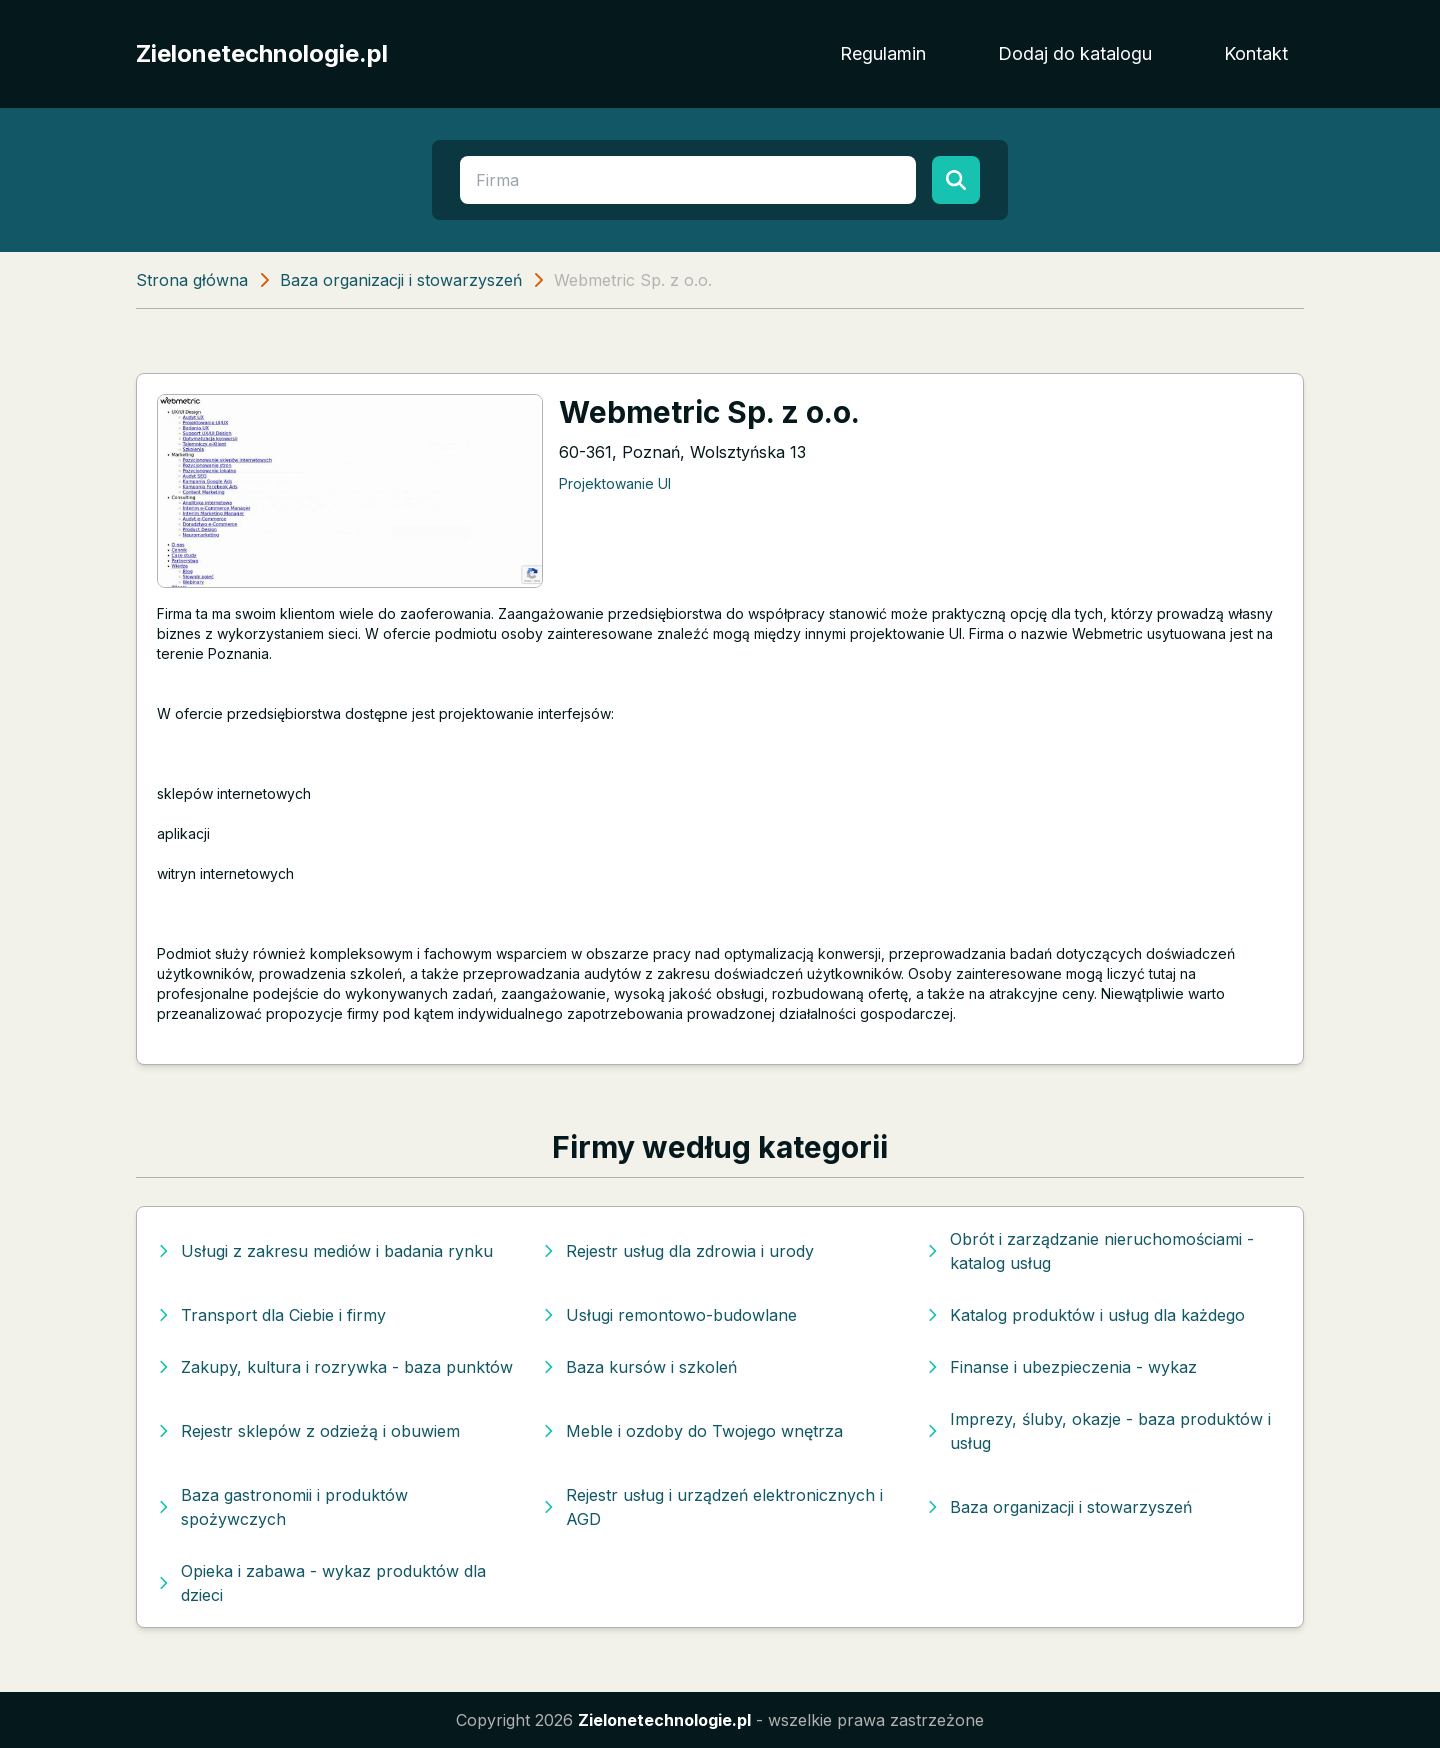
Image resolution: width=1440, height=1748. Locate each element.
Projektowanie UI (615, 483)
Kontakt (1256, 53)
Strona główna (192, 280)
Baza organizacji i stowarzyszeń (401, 280)
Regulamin (883, 53)
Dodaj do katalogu (1075, 53)
